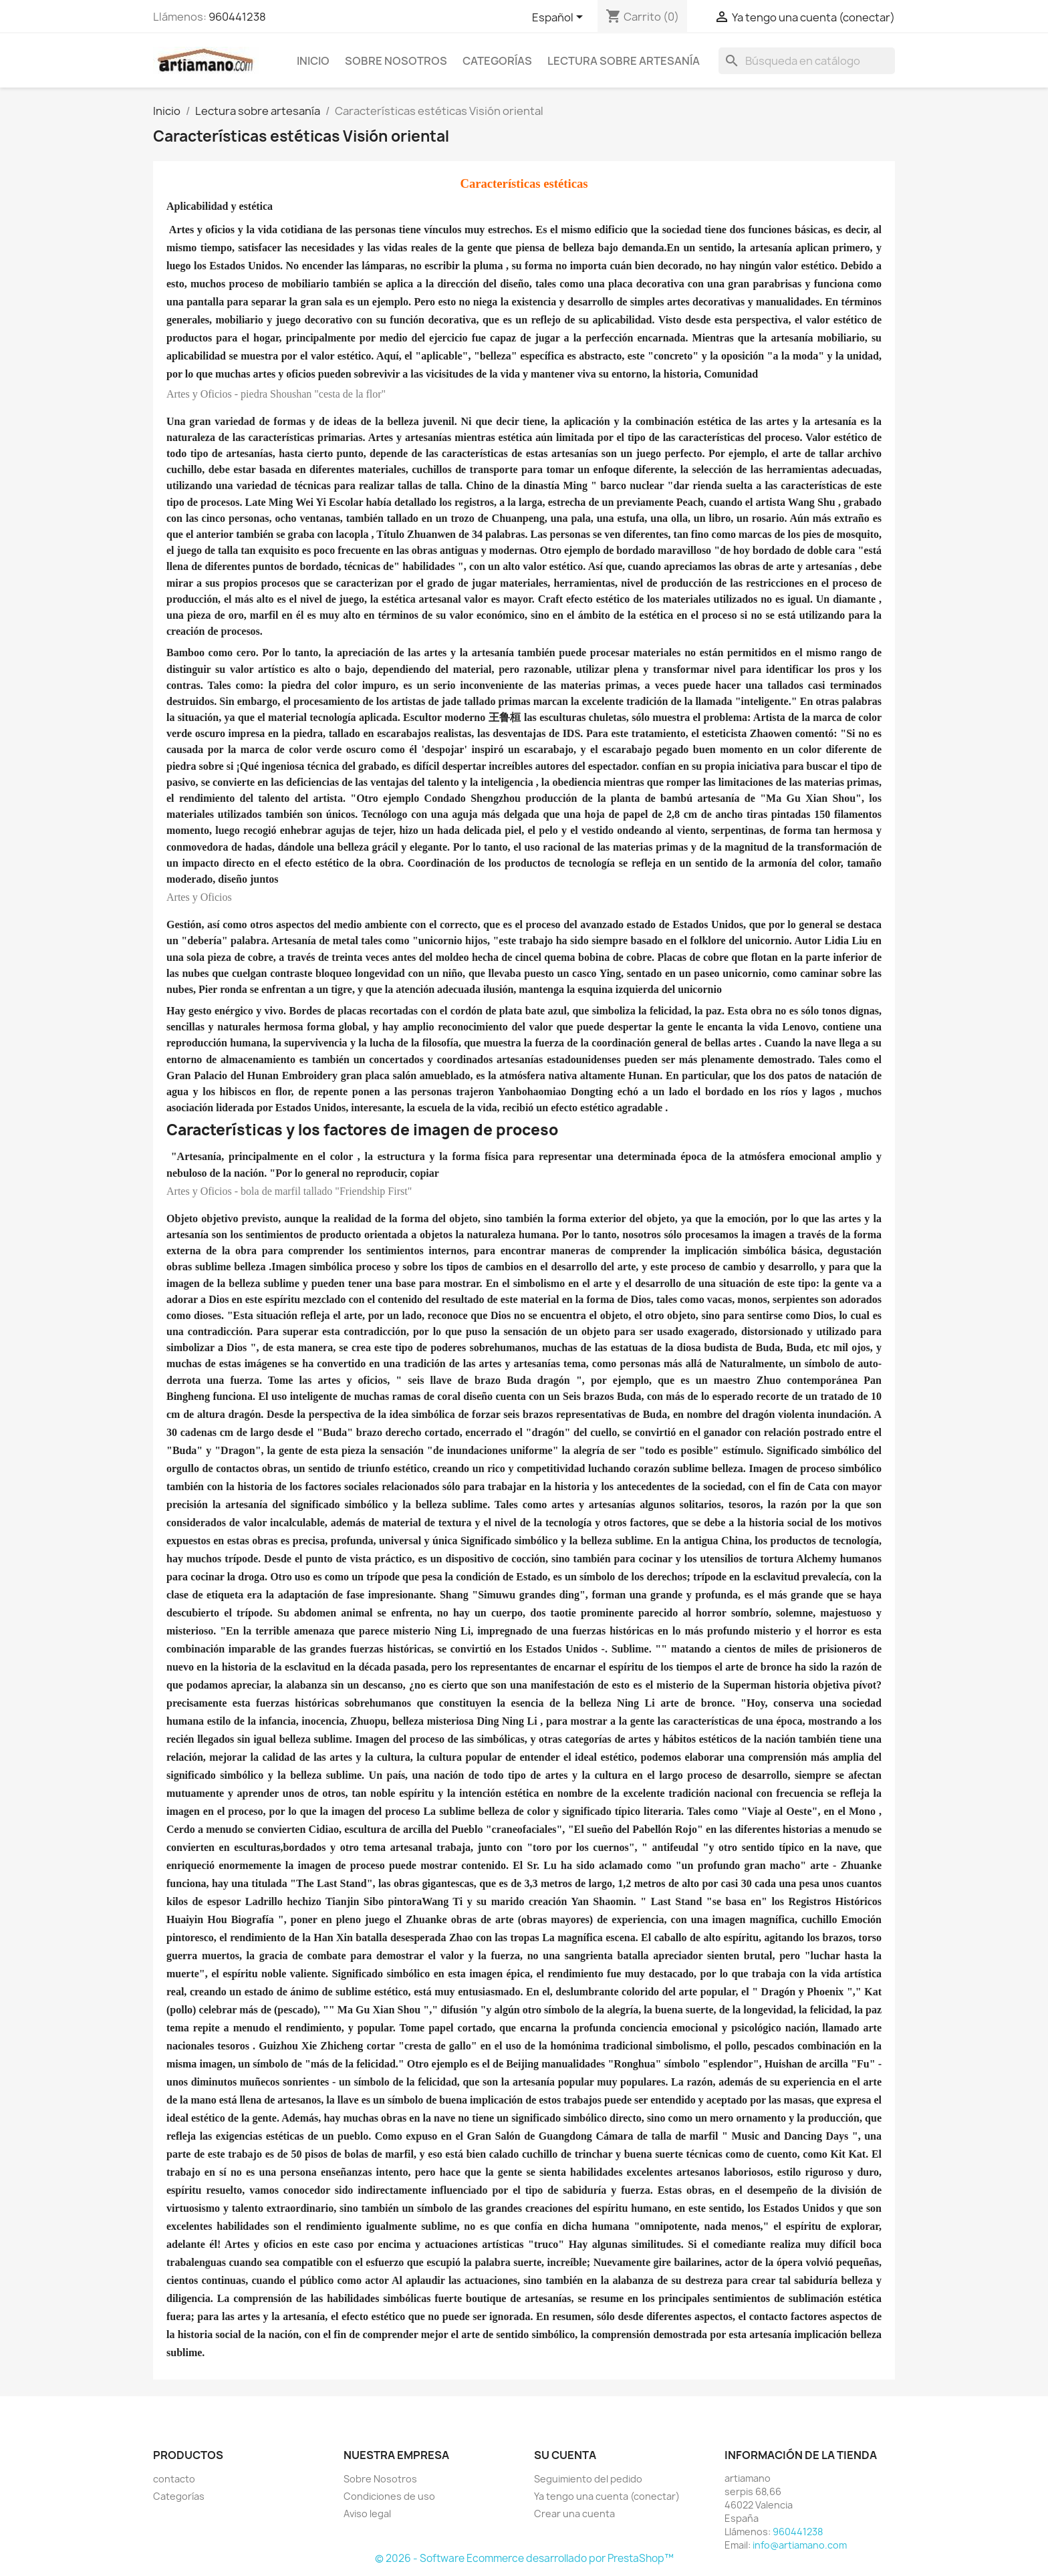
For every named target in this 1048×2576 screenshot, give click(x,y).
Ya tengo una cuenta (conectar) (607, 2496)
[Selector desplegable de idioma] (559, 18)
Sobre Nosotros (396, 60)
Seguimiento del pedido (588, 2478)
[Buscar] (806, 60)
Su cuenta (565, 2455)
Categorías (497, 60)
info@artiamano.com (800, 2545)
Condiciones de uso (389, 2496)
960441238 (237, 16)
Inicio (313, 60)
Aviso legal (367, 2513)
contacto (174, 2478)
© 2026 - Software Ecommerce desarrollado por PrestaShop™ (524, 2558)
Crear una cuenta (574, 2513)
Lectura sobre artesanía (623, 60)
